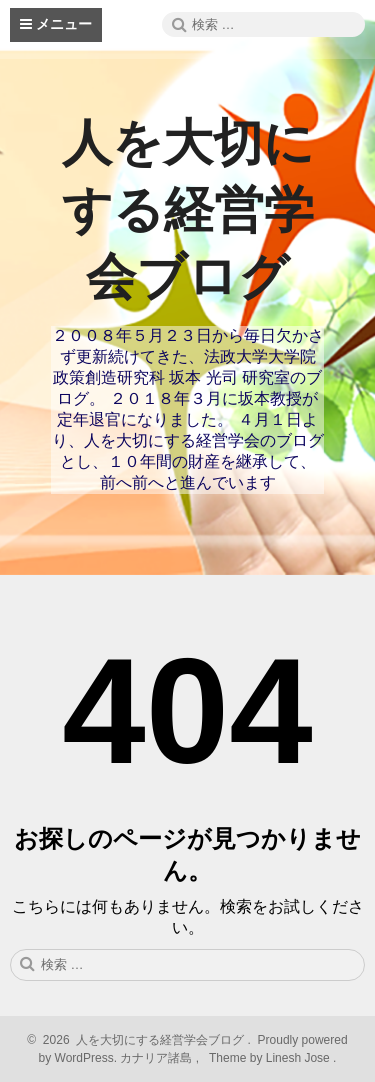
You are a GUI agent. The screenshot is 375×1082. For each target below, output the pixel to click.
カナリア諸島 (157, 1058)
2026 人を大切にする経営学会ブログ (140, 1040)
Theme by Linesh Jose (271, 1058)
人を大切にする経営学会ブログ (188, 210)
